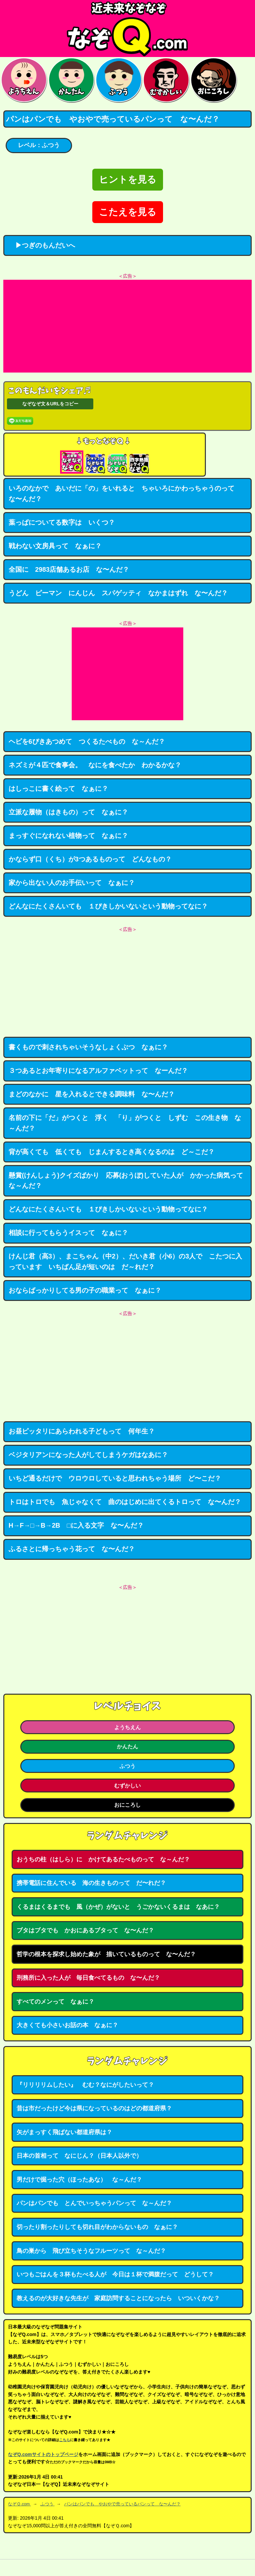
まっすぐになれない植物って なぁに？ (68, 835)
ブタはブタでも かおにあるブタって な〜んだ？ (85, 1930)
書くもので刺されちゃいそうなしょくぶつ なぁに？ (88, 1047)
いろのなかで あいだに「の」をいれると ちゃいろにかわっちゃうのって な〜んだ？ (125, 493)
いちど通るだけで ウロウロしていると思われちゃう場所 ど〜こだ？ (115, 1478)
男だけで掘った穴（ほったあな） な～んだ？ (79, 2179)
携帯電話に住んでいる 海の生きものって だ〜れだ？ (91, 1883)
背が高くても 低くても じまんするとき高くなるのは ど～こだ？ (111, 1151)
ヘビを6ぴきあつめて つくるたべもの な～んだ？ (87, 741)
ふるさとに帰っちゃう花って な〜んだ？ (72, 1548)
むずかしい (127, 1785)
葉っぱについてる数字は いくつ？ (62, 522)
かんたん (127, 1746)
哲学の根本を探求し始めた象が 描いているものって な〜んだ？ (106, 1954)
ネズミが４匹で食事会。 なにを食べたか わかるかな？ (95, 765)
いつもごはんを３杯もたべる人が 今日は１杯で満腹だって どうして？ (115, 2274)
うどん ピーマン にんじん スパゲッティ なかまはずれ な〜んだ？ (118, 593)
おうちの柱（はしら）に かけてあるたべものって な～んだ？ (103, 1859)
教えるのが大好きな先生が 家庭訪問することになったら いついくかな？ (118, 2298)
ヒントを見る (127, 179)
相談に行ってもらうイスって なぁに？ (68, 1232)
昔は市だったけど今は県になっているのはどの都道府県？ (94, 2108)
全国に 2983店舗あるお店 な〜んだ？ (69, 569)
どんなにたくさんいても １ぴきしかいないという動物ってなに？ (108, 906)
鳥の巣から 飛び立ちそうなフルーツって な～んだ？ (91, 2251)
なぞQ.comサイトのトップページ (43, 2454)
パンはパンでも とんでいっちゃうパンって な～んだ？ (94, 2203)
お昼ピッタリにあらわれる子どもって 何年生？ (82, 1431)
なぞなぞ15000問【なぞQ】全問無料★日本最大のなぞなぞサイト (127, 28)
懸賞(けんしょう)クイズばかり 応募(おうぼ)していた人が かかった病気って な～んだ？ (129, 1181)
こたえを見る (127, 212)
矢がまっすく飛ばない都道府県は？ (64, 2132)
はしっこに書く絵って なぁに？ (58, 788)
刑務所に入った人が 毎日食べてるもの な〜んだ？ (88, 1977)
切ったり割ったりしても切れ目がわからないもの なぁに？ (97, 2227)
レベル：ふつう (39, 145)
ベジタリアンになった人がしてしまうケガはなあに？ (88, 1454)
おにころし (127, 1805)
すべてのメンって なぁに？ (55, 2001)
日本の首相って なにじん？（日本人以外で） (79, 2155)
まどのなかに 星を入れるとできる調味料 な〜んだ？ (92, 1094)
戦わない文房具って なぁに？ (55, 546)
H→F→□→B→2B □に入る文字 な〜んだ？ (76, 1525)
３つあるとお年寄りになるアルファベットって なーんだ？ (98, 1070)
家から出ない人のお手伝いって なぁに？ (72, 882)
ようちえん (127, 1727)
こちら (64, 2440)
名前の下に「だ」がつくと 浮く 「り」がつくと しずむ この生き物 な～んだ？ (125, 1123)
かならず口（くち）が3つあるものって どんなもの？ (90, 859)
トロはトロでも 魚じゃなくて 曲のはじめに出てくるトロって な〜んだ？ (125, 1501)
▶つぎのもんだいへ (42, 245)
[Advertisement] (127, 326)
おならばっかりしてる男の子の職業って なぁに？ (85, 1290)
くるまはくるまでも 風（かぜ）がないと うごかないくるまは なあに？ (118, 1906)
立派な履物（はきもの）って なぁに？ (68, 812)
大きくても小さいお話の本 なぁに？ (67, 2025)
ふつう (127, 1766)
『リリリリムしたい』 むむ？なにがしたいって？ (85, 2084)
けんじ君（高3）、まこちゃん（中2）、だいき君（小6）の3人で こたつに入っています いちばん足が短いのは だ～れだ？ (125, 1261)
